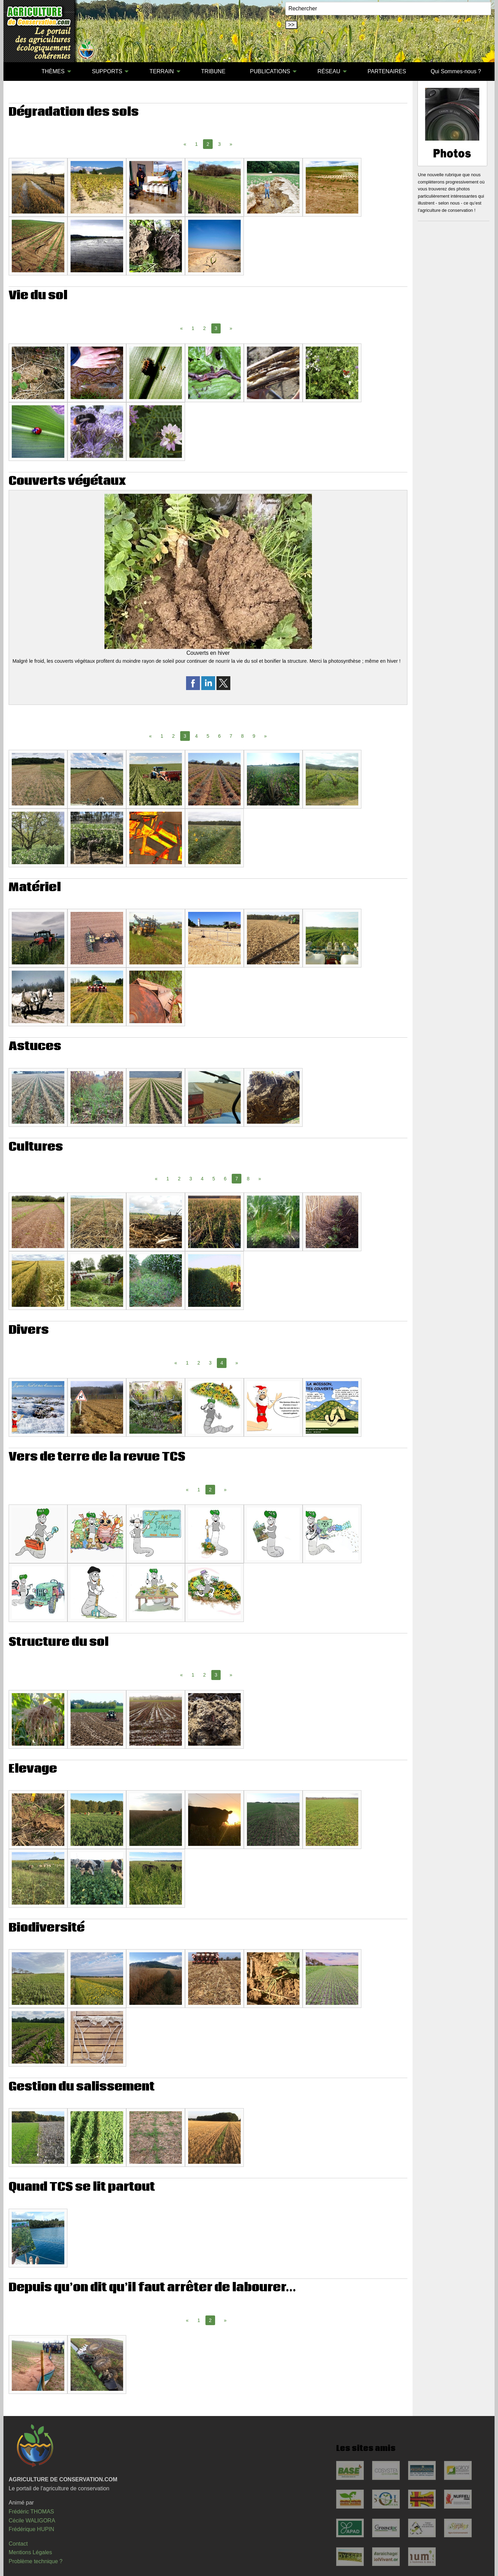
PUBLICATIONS (270, 71)
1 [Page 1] (196, 144)
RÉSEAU (328, 71)
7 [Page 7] (231, 736)
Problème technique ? (36, 2561)
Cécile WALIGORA (32, 2520)
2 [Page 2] (204, 328)
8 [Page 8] (242, 736)
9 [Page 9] (253, 736)
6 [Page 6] (219, 736)
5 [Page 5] (207, 736)
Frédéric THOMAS (31, 2511)
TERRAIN (161, 71)
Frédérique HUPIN (31, 2529)
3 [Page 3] (219, 144)
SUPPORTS (107, 71)
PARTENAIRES (387, 71)
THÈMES (53, 71)
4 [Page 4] (196, 736)
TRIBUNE (213, 71)
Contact (18, 2544)
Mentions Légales (30, 2552)
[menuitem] (16, 71)
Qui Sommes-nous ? (456, 71)
